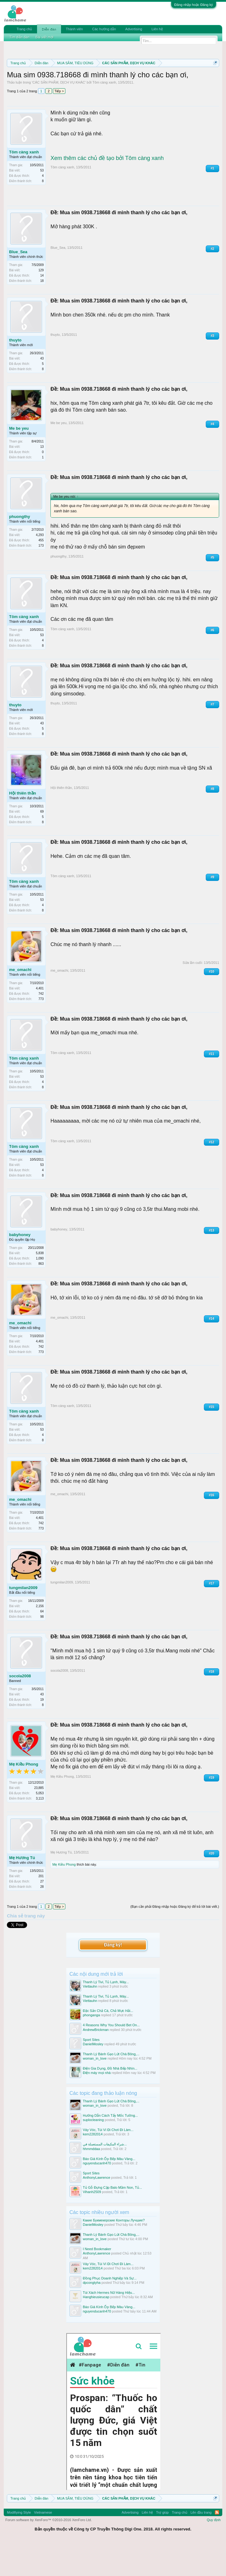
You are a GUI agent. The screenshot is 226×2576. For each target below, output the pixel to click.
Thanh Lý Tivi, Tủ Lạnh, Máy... (106, 2015)
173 (41, 578)
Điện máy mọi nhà (97, 2105)
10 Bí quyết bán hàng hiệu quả (68, 92)
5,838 (40, 1285)
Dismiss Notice (214, 77)
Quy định (214, 2552)
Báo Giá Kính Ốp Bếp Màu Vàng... (109, 2191)
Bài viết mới (44, 37)
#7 (212, 737)
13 (42, 479)
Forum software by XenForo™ (48, 2552)
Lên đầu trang (201, 2545)
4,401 (40, 1020)
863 (41, 1296)
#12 (211, 1174)
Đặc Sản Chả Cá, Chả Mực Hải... (108, 2043)
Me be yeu (19, 460)
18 (42, 313)
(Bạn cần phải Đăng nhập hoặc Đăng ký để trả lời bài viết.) (174, 1939)
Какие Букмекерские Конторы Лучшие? (114, 2253)
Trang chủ (24, 29)
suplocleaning (93, 2152)
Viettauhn (90, 2019)
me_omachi (20, 1002)
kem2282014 (93, 2167)
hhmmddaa (91, 2181)
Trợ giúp (162, 2545)
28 (42, 1919)
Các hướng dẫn (104, 29)
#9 (212, 909)
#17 (211, 1615)
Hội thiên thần (22, 826)
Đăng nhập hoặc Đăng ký (193, 5)
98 (42, 1649)
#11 (211, 1086)
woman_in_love (94, 2091)
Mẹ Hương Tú (22, 1890)
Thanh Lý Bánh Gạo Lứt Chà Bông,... (111, 2086)
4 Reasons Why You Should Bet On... (111, 2058)
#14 (211, 1351)
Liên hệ (157, 29)
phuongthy (19, 549)
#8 (212, 821)
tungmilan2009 (23, 1620)
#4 (212, 456)
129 (41, 302)
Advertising (133, 29)
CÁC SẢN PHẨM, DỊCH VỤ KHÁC (58, 115)
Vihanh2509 (92, 2224)
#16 (211, 1527)
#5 (212, 590)
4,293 (40, 567)
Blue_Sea (18, 284)
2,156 (40, 1639)
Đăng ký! (113, 1977)
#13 (211, 1262)
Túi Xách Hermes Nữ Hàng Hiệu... (109, 2325)
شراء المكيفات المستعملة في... (105, 2177)
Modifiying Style (19, 2545)
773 (41, 1031)
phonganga (91, 2048)
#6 (212, 662)
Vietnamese (43, 2545)
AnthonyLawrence (96, 2210)
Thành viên (74, 29)
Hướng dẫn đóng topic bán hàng (163, 85)
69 (42, 844)
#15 (211, 1439)
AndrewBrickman (96, 2062)
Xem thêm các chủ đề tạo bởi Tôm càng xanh (107, 190)
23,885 (39, 1820)
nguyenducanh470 (97, 2195)
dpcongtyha (92, 2315)
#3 (212, 368)
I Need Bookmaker (97, 2282)
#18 (211, 1704)
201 (41, 1909)
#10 (211, 1004)
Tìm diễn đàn (19, 37)
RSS (217, 2545)
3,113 (40, 1831)
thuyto (15, 372)
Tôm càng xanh (104, 115)
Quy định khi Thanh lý (95, 85)
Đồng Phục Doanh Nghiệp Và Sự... (110, 2311)
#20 (211, 1886)
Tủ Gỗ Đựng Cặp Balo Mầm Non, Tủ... (112, 2220)
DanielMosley (93, 2076)
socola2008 (20, 1708)
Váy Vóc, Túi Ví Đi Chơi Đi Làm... (108, 2162)
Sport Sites (91, 2072)
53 (42, 203)
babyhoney (20, 1267)
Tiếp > (59, 124)
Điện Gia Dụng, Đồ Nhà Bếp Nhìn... (110, 2101)
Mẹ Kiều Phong (23, 1797)
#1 (212, 200)
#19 (211, 1810)
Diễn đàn (49, 29)
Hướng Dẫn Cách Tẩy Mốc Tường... (110, 2148)
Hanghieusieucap (96, 2329)
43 (42, 391)
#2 (212, 281)
